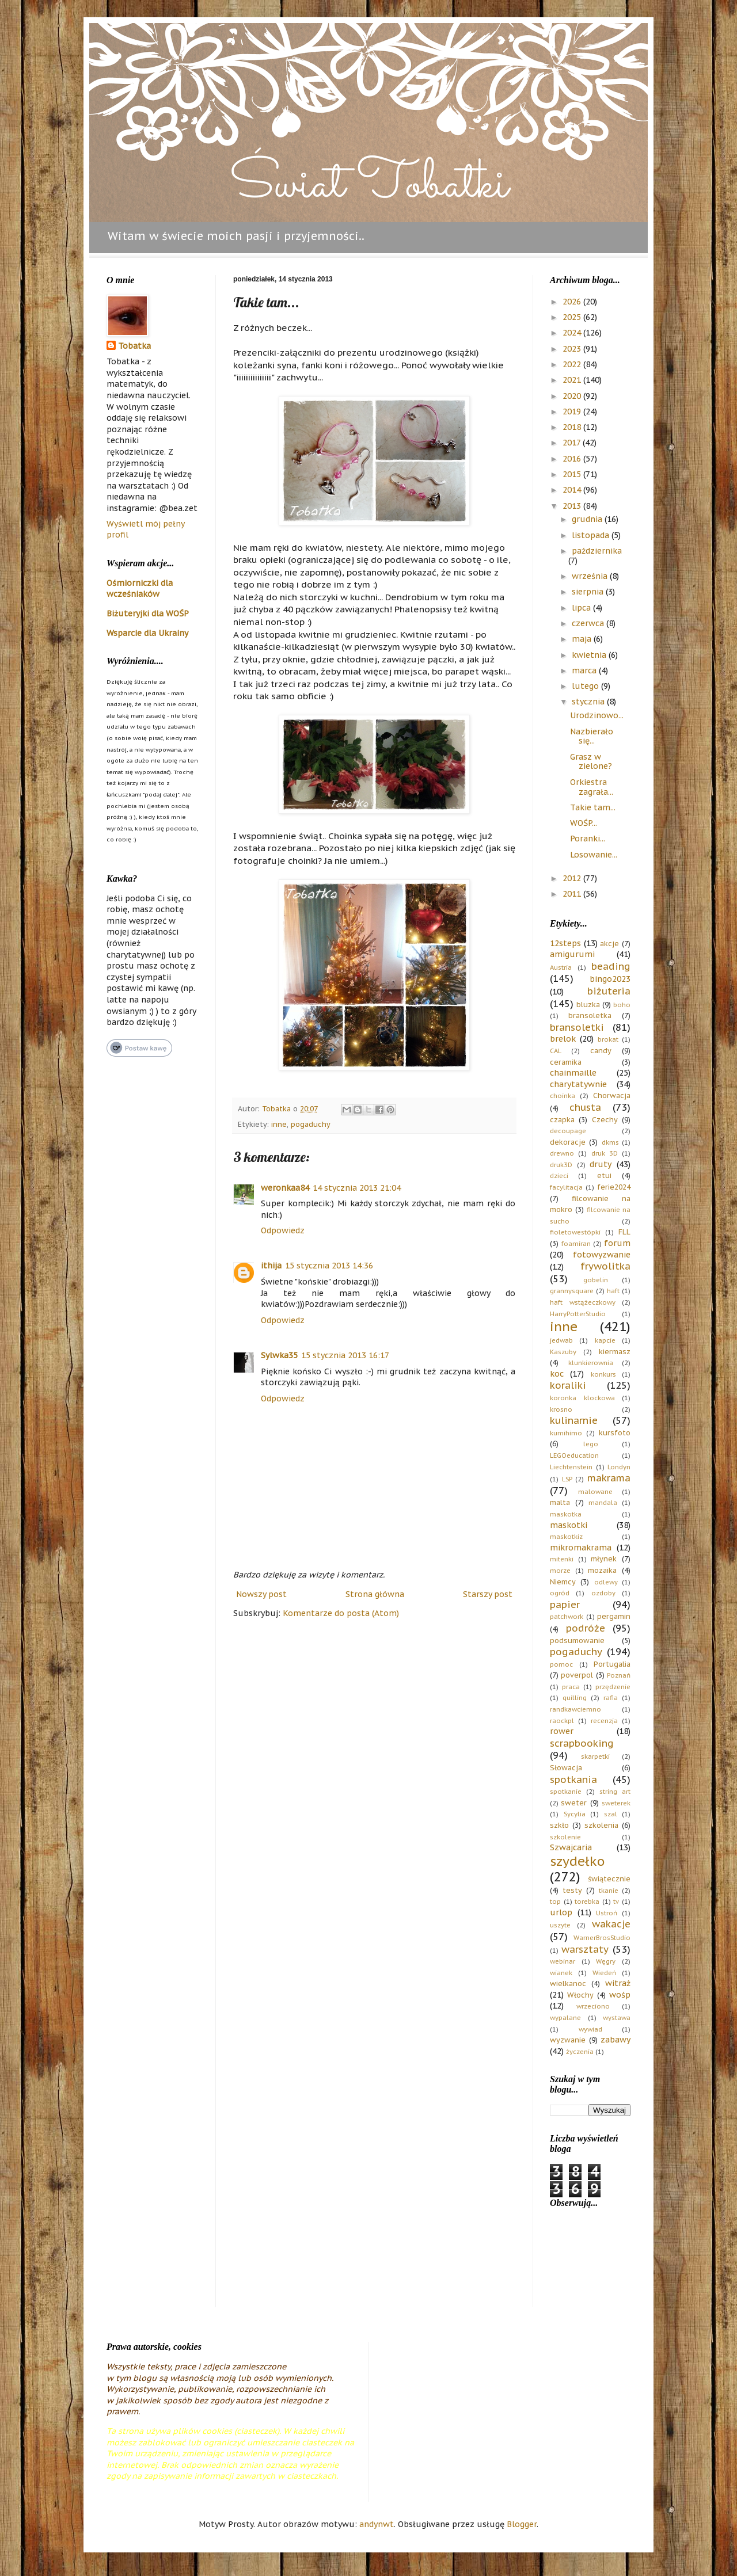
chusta (585, 1107)
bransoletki (577, 1027)
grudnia (588, 519)
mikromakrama (580, 1547)
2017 (573, 442)
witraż (617, 1983)
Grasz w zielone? (591, 762)
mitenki (561, 1559)
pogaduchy (310, 1124)
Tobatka (134, 346)
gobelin (595, 1280)
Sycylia (575, 1814)
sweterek (616, 1803)
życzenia (580, 2052)
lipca (582, 608)
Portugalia (612, 1663)
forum (617, 1243)
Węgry (606, 1961)
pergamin (613, 1616)
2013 (573, 506)
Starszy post (487, 1594)
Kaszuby (563, 1352)
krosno (561, 1409)
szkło (559, 1825)
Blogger (522, 2524)
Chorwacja (611, 1095)
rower (561, 1731)
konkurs (603, 1374)
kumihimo (566, 1433)
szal (610, 1814)
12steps (565, 943)
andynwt (376, 2524)
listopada (591, 535)
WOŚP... (583, 823)
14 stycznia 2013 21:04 (357, 1188)
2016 (573, 459)
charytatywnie (578, 1084)
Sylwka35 (279, 1355)
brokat (608, 1039)
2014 (573, 490)
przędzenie (612, 1687)
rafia (610, 1698)
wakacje (611, 1924)
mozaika (602, 1570)
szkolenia (601, 1825)
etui (604, 1175)
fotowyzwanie (601, 1254)
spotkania (573, 1779)
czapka (562, 1119)
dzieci (559, 1176)
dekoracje (568, 1141)
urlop (561, 1912)
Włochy (580, 1994)
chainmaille (573, 1073)
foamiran (576, 1244)
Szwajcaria (571, 1847)
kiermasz (614, 1351)
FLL (624, 1231)
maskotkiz (566, 1537)
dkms (610, 1142)
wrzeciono (593, 2006)
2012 (573, 878)
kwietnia (590, 655)
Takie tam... (593, 807)
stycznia (589, 701)
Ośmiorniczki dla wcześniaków (140, 589)
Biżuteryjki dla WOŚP (148, 613)
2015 (573, 474)
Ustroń (606, 1913)
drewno (562, 1153)
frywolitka (605, 1266)
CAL (555, 1051)
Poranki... (587, 838)
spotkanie (566, 1792)
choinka (562, 1096)
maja (583, 639)
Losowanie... (593, 854)
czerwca (589, 623)
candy (600, 1050)
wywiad (590, 2029)
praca (571, 1687)
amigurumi (572, 954)
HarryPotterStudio (578, 1314)
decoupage (568, 1131)
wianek (561, 1973)
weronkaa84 (285, 1188)
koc (557, 1374)
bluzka (588, 1004)
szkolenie (565, 1837)
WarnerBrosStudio (601, 1938)
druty (600, 1164)
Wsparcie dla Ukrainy (147, 633)
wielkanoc (568, 1983)
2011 (573, 894)
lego (590, 1444)
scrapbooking (582, 1743)
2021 (573, 380)
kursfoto (614, 1432)
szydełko (577, 1861)
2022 (573, 364)
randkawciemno (575, 1709)
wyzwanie (568, 2039)
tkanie (608, 1891)
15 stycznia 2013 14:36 (329, 1265)
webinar (562, 1961)
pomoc (561, 1664)
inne (279, 1124)
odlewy (606, 1582)
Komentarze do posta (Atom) (341, 1613)
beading (610, 966)
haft (613, 1291)
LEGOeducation (574, 1455)
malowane (595, 1492)
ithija (271, 1265)
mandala (602, 1503)
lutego (586, 686)
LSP (567, 1479)
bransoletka (589, 1015)
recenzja (604, 1721)
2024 (573, 332)
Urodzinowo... (597, 715)
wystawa (616, 2018)
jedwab (561, 1340)
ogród (559, 1593)
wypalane (565, 2018)
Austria (561, 967)
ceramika (566, 1061)
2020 (573, 396)
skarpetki (595, 1756)
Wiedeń (604, 1973)
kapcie (605, 1340)
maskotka (566, 1514)
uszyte (560, 1925)
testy (572, 1890)
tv (616, 1901)
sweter (574, 1802)
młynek (604, 1558)
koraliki (568, 1385)
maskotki (568, 1525)
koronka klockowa (582, 1398)
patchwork (566, 1617)
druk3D (561, 1165)
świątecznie (609, 1878)
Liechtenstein (571, 1467)
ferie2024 (613, 1186)
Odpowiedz (283, 1230)
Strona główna (374, 1594)
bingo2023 (610, 979)
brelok (563, 1039)
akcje (609, 943)
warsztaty (585, 1949)
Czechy (605, 1119)
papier (565, 1604)
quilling (575, 1698)
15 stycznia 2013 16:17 (345, 1355)
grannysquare (572, 1291)
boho (621, 1005)
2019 (573, 411)
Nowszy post (261, 1594)
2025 (573, 317)
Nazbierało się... (591, 736)
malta (560, 1502)
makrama (608, 1478)
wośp (619, 1995)
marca (585, 670)
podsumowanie (577, 1640)
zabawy (615, 2039)
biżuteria (608, 991)
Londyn (618, 1467)
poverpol (577, 1674)
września (591, 576)
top (555, 1901)
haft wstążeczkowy (583, 1302)
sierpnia (589, 591)
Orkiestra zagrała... (591, 787)
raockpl (562, 1721)
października (597, 551)
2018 (573, 427)
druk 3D (604, 1153)
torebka (587, 1901)
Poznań (618, 1675)
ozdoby (603, 1593)
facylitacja (566, 1187)
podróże (585, 1628)
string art (614, 1792)
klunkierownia (590, 1363)
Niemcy (563, 1581)
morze (560, 1571)
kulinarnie (574, 1420)
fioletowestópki (575, 1232)
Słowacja (566, 1767)
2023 (573, 349)
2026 (573, 301)
